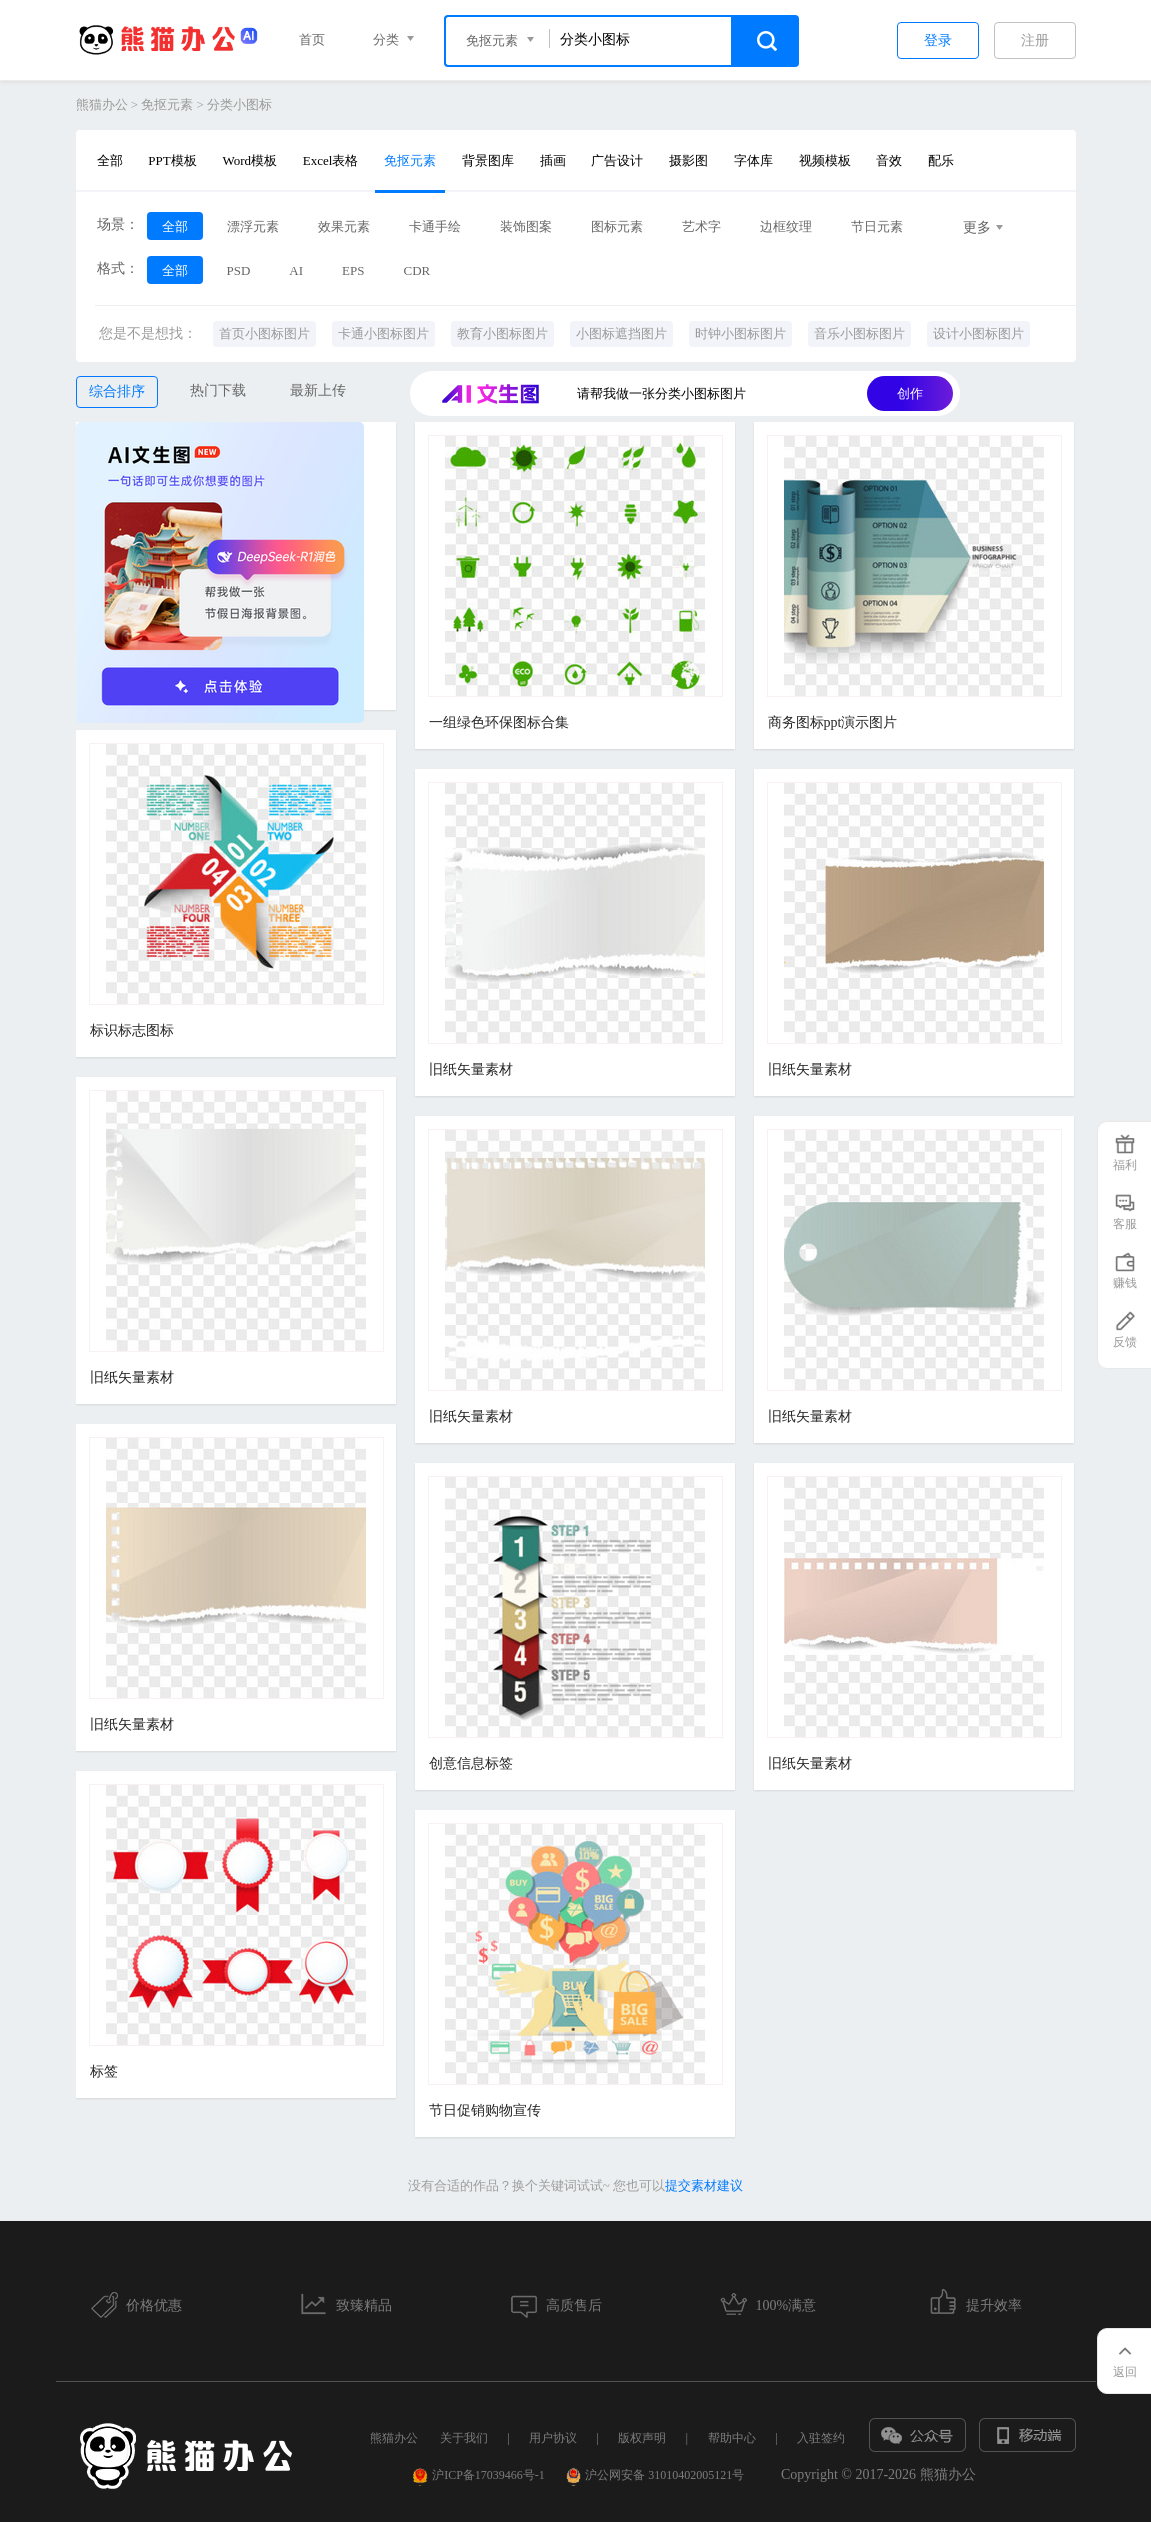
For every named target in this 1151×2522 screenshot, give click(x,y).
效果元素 (344, 226)
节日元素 (877, 226)
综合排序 (117, 391)
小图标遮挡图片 (621, 333)
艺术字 (701, 226)
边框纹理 (786, 226)
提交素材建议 (704, 2185)
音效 (889, 160)
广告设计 (617, 160)
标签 (104, 2071)
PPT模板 (172, 160)
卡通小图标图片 (383, 333)
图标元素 (617, 226)
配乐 (941, 160)
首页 (312, 39)
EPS (353, 270)
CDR (416, 270)
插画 (553, 160)
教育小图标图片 (502, 333)
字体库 (753, 160)
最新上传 (318, 390)
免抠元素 (167, 104)
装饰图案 (526, 226)
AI (296, 270)
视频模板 (825, 160)
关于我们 (464, 2438)
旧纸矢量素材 (471, 1069)
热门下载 (218, 390)
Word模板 (249, 160)
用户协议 (553, 2438)
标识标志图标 (132, 1030)
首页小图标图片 (264, 333)
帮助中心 (732, 2438)
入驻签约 (821, 2438)
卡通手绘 (435, 226)
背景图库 (488, 160)
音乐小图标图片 (859, 333)
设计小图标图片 (978, 333)
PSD (239, 270)
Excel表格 (331, 160)
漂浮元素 (253, 226)
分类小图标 (239, 104)
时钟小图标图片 (740, 333)
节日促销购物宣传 (485, 2110)
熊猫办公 (102, 104)
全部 (110, 160)
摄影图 (688, 160)
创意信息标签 (471, 1763)
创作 (910, 393)
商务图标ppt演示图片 (833, 722)
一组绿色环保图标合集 (499, 722)
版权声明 (642, 2438)
